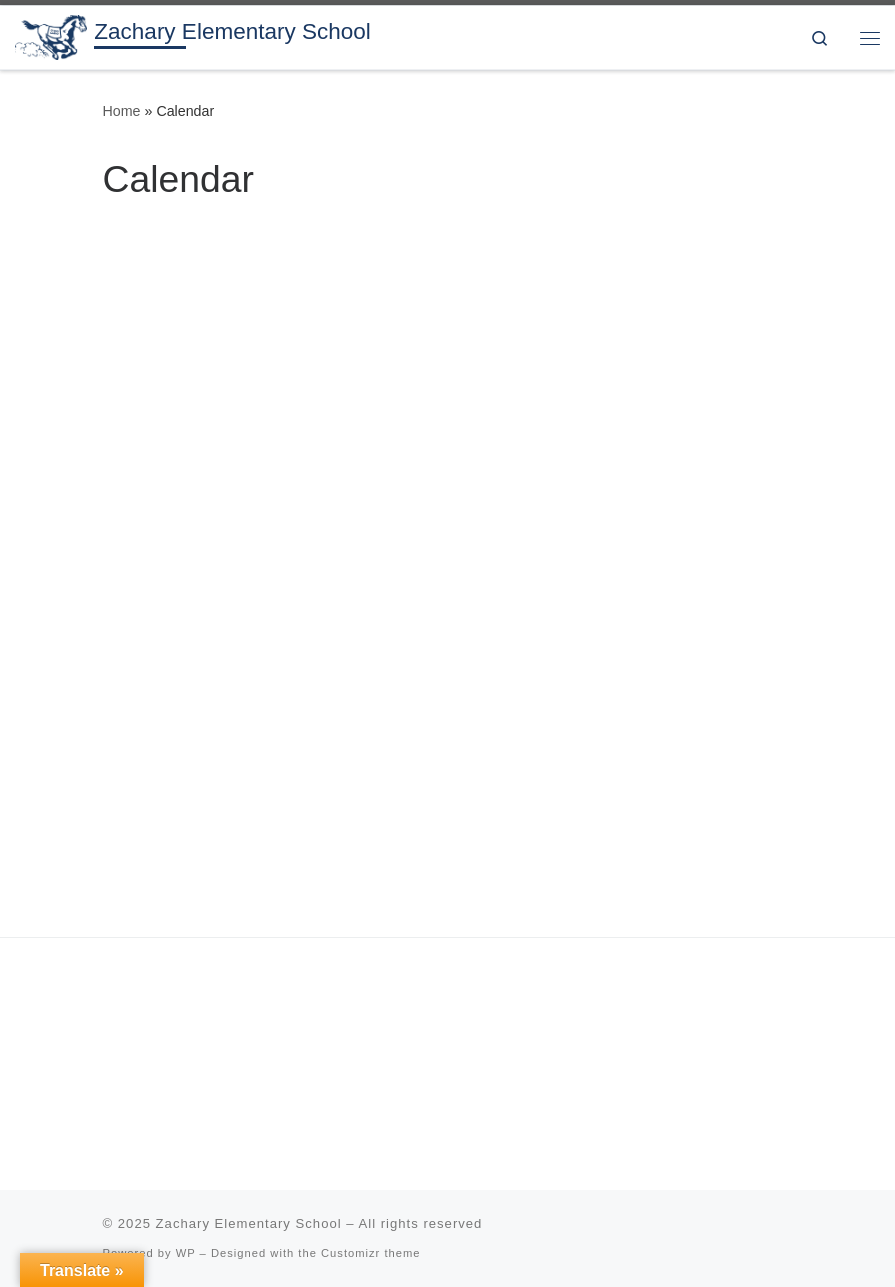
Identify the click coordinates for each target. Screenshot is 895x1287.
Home (122, 111)
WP (186, 1253)
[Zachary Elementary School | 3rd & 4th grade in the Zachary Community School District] (51, 35)
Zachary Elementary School (249, 1223)
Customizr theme (371, 1253)
